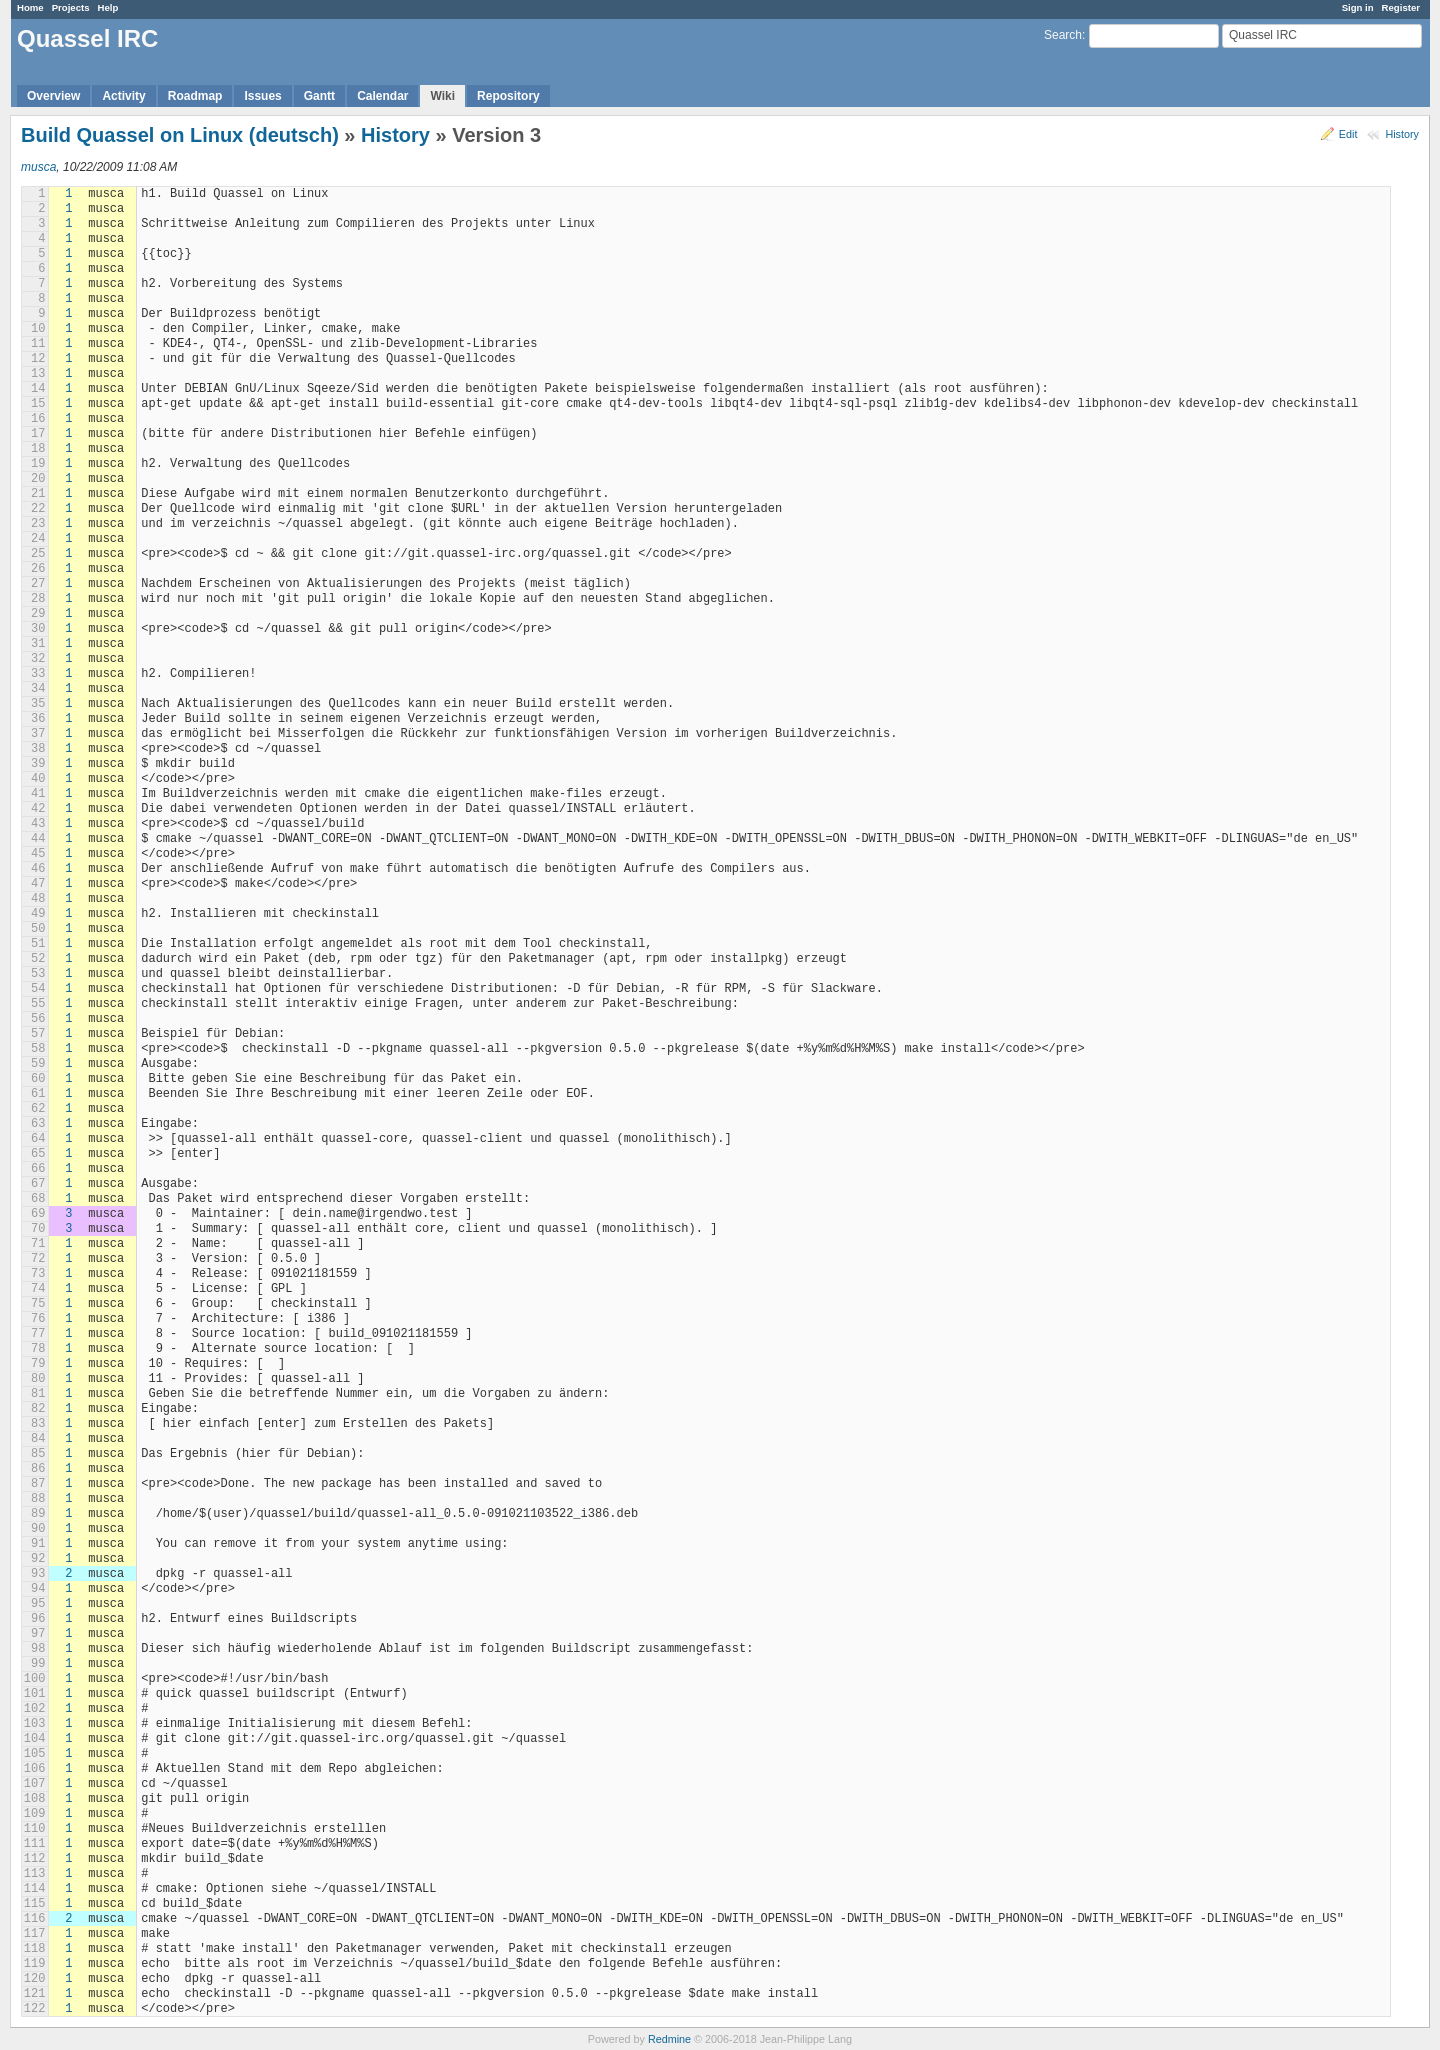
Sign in (1358, 7)
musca (38, 167)
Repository (508, 96)
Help (108, 7)
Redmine (669, 2039)
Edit (1348, 134)
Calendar (382, 96)
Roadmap (195, 96)
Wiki (442, 96)
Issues (262, 96)
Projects (71, 7)
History (1402, 134)
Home (30, 7)
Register (1401, 7)
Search (1063, 35)
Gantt (319, 96)
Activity (123, 96)
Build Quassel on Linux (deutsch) (180, 135)
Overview (53, 96)
